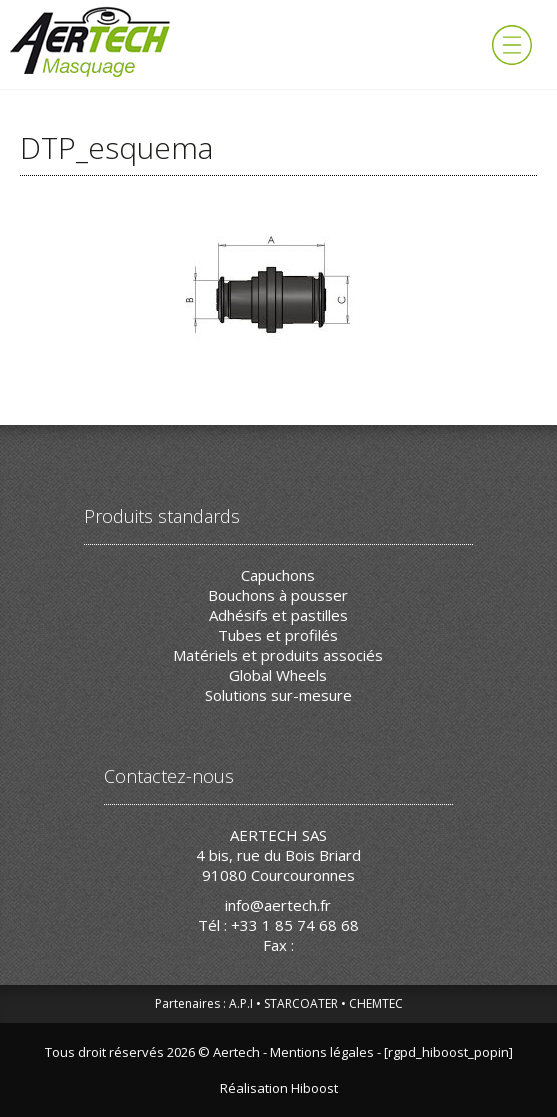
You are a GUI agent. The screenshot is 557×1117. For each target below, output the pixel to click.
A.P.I (241, 1003)
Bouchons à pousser (278, 595)
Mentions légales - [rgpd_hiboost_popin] (391, 1052)
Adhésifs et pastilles (278, 615)
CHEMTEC (376, 1003)
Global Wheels (278, 675)
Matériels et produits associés (278, 655)
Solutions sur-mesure (278, 695)
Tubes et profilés (278, 635)
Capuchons (278, 575)
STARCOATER (301, 1003)
